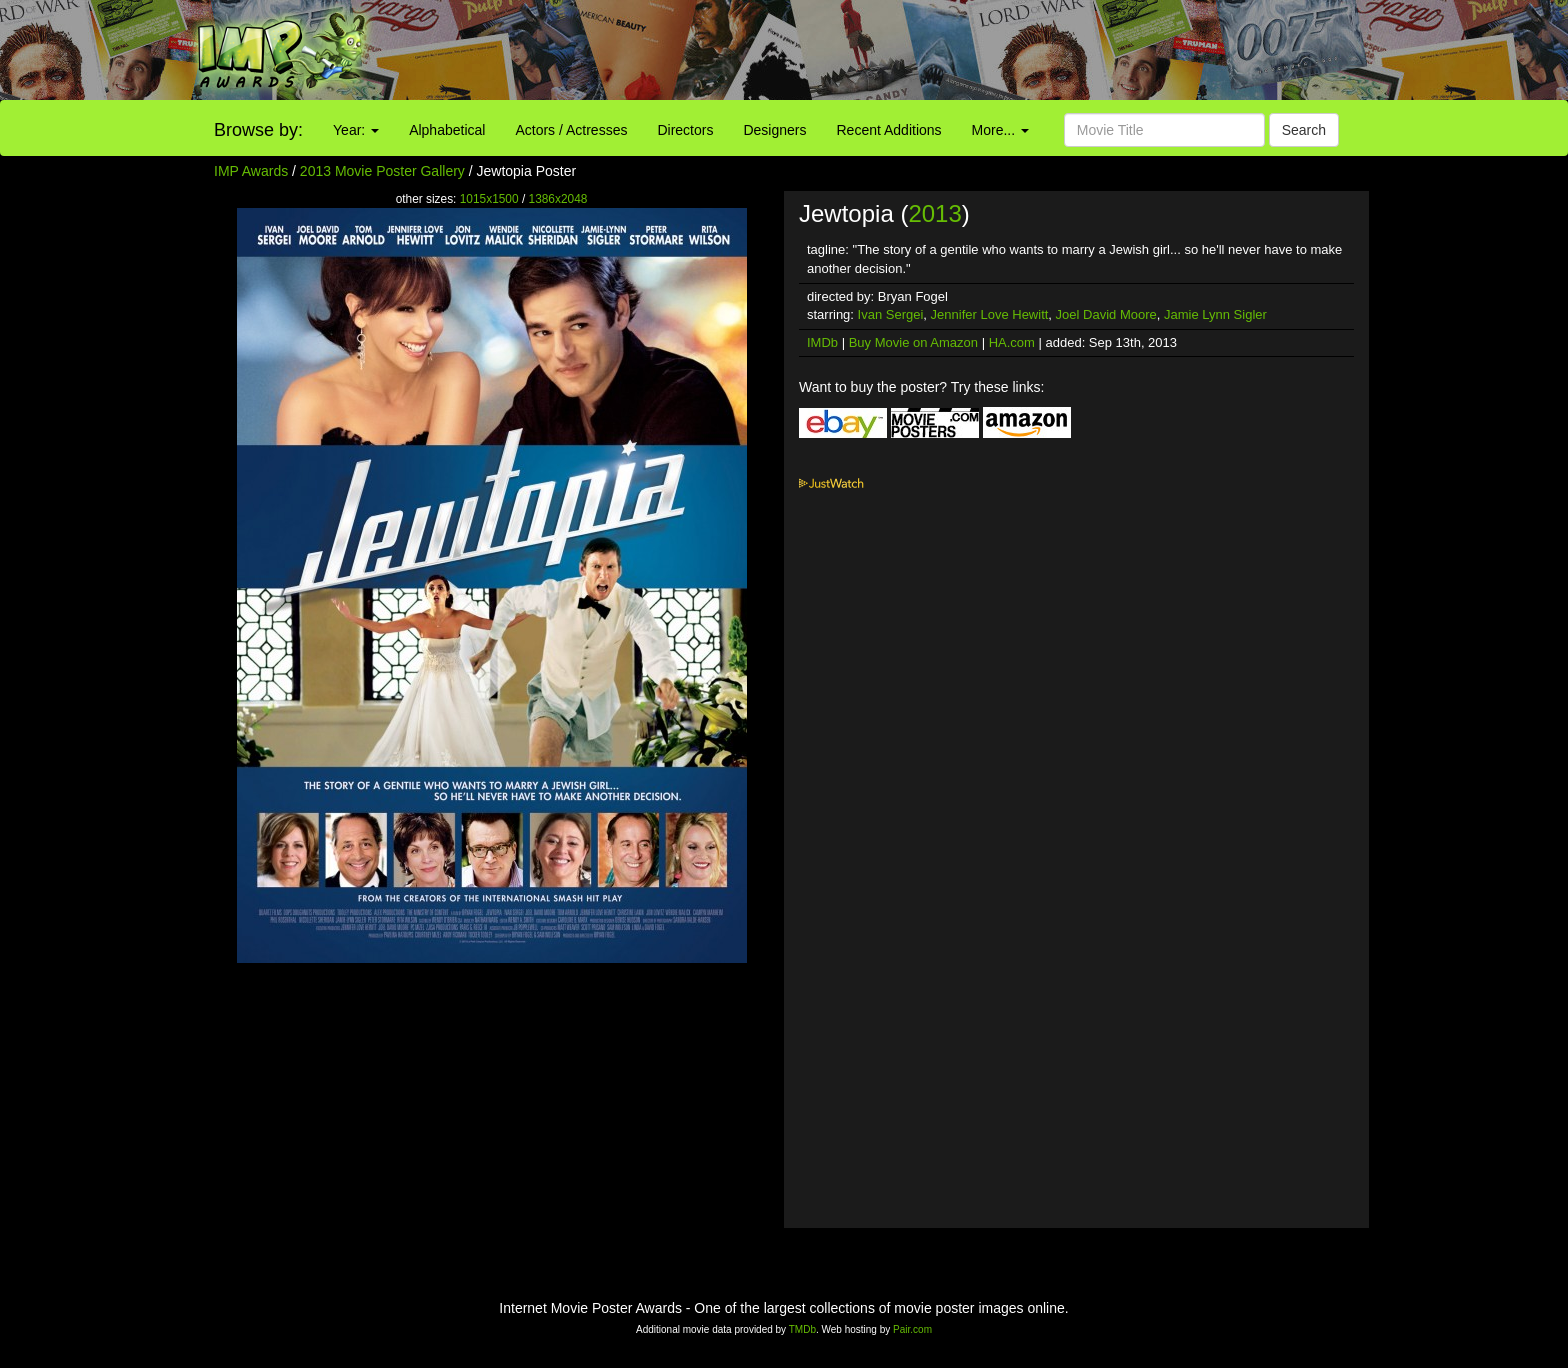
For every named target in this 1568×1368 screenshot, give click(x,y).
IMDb (822, 342)
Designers (774, 130)
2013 (934, 213)
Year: (356, 130)
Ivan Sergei (891, 314)
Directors (685, 130)
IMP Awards (251, 171)
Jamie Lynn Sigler (1215, 314)
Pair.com (912, 1329)
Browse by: (258, 130)
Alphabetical (447, 130)
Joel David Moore (1106, 314)
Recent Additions (889, 130)
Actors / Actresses (571, 130)
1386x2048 (558, 199)
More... (1000, 130)
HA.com (1012, 342)
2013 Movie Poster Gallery (382, 171)
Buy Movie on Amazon (913, 342)
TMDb (802, 1329)
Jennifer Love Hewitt (990, 314)
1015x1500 (489, 199)
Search (1304, 130)
